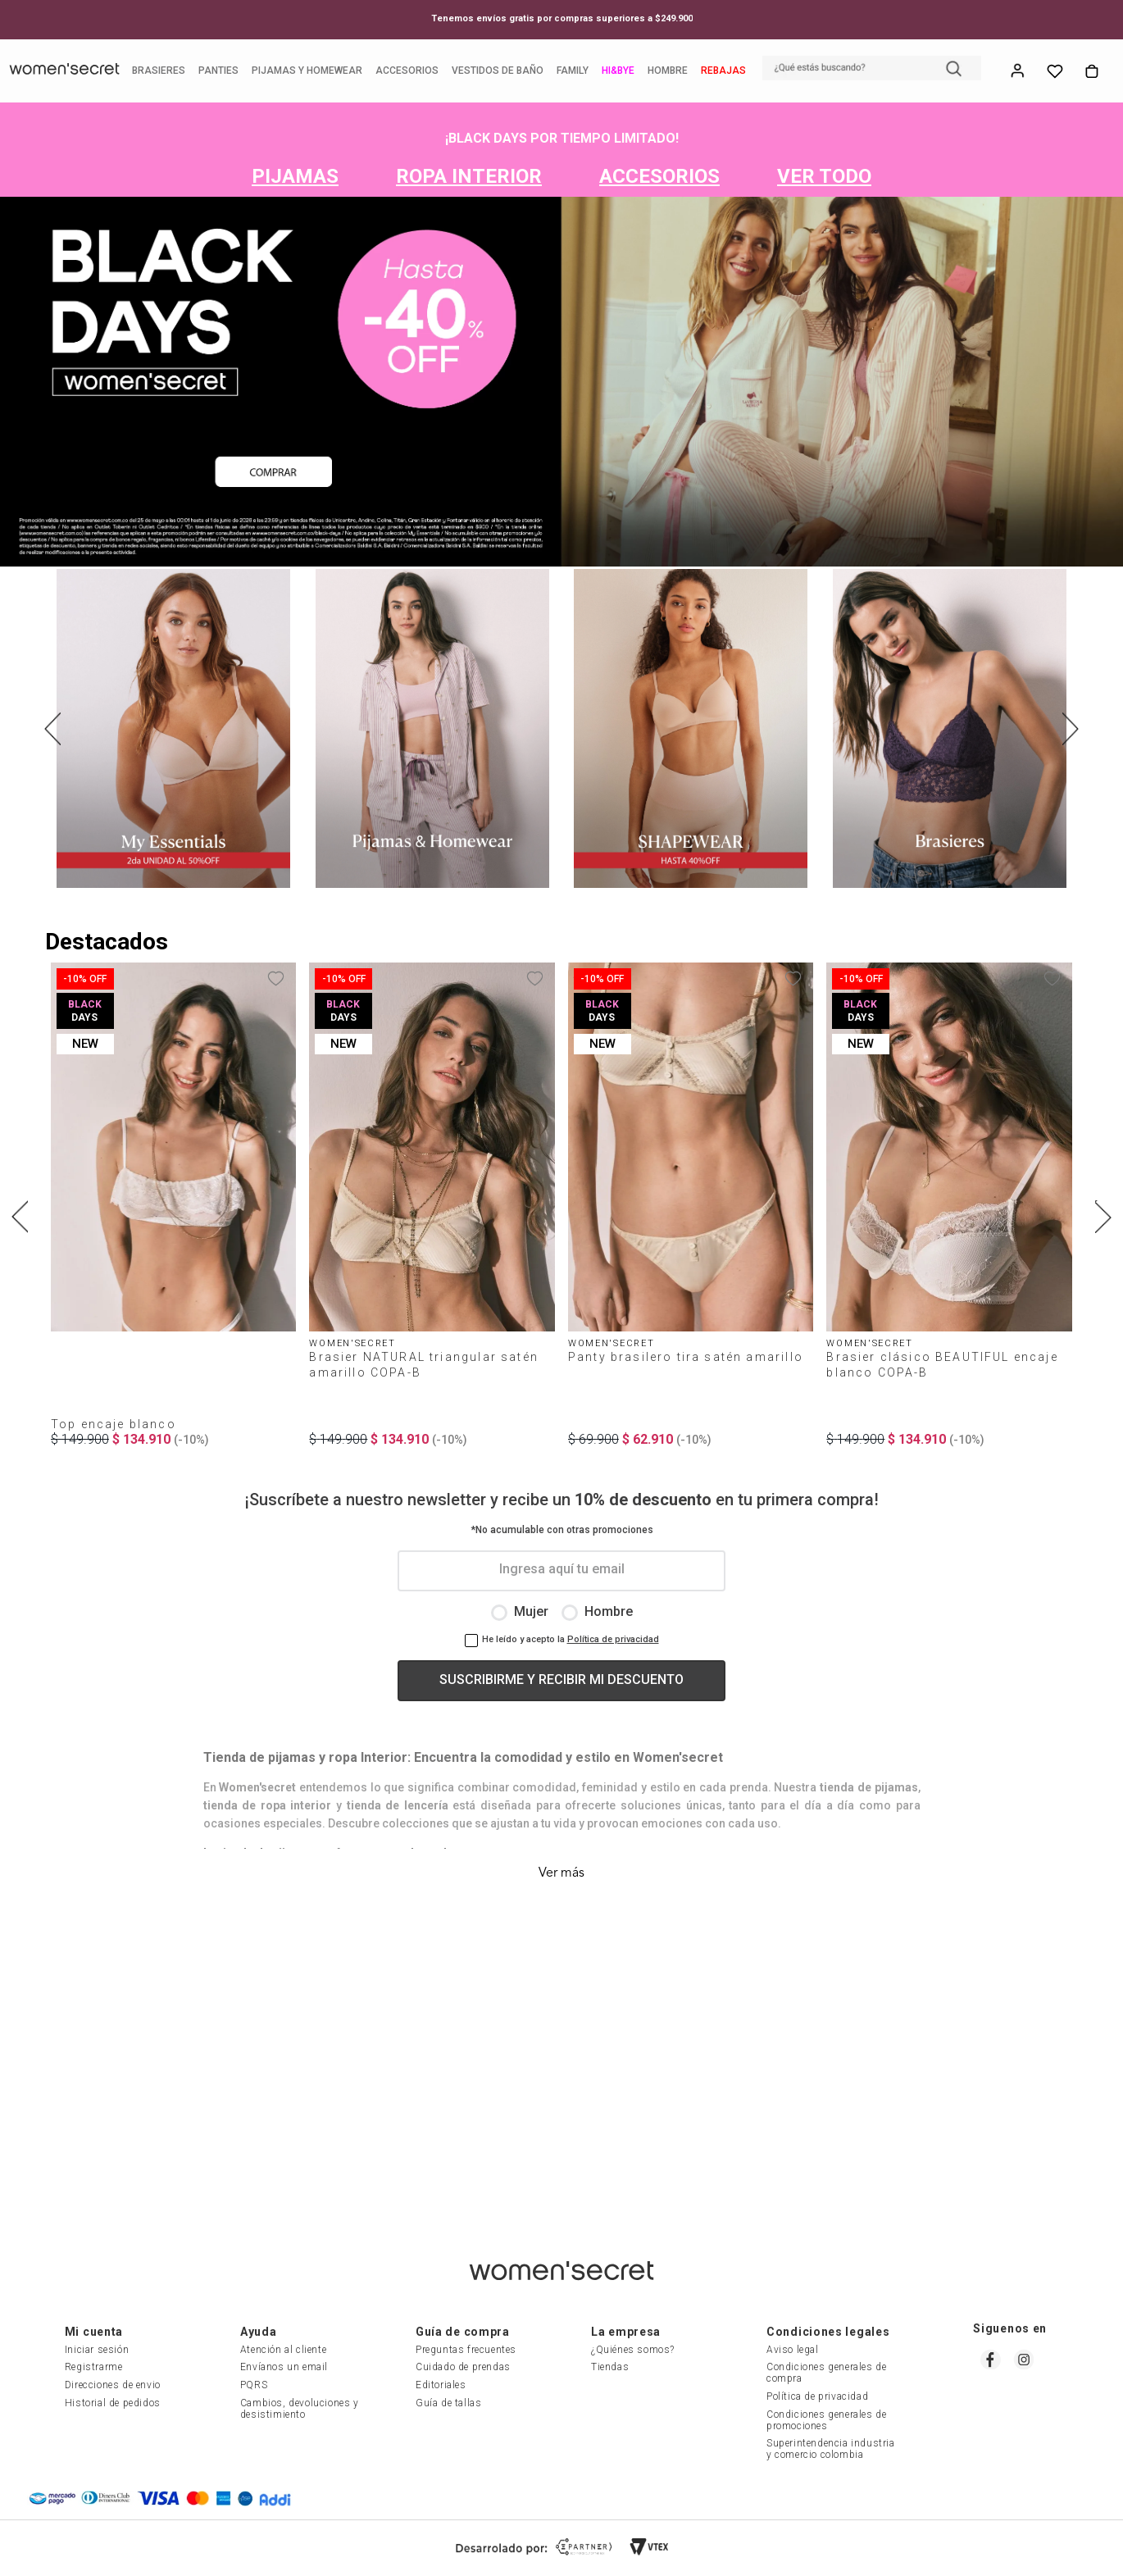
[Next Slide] (1070, 731)
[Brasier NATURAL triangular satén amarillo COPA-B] (431, 1216)
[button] (870, 70)
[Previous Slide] (52, 731)
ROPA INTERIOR (469, 178)
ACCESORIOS (659, 178)
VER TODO (824, 178)
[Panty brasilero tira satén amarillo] (690, 1216)
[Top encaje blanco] (173, 1216)
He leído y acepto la (523, 1658)
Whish (1052, 72)
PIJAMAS (295, 178)
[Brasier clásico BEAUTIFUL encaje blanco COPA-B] (948, 1216)
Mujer (531, 1630)
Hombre (608, 1630)
